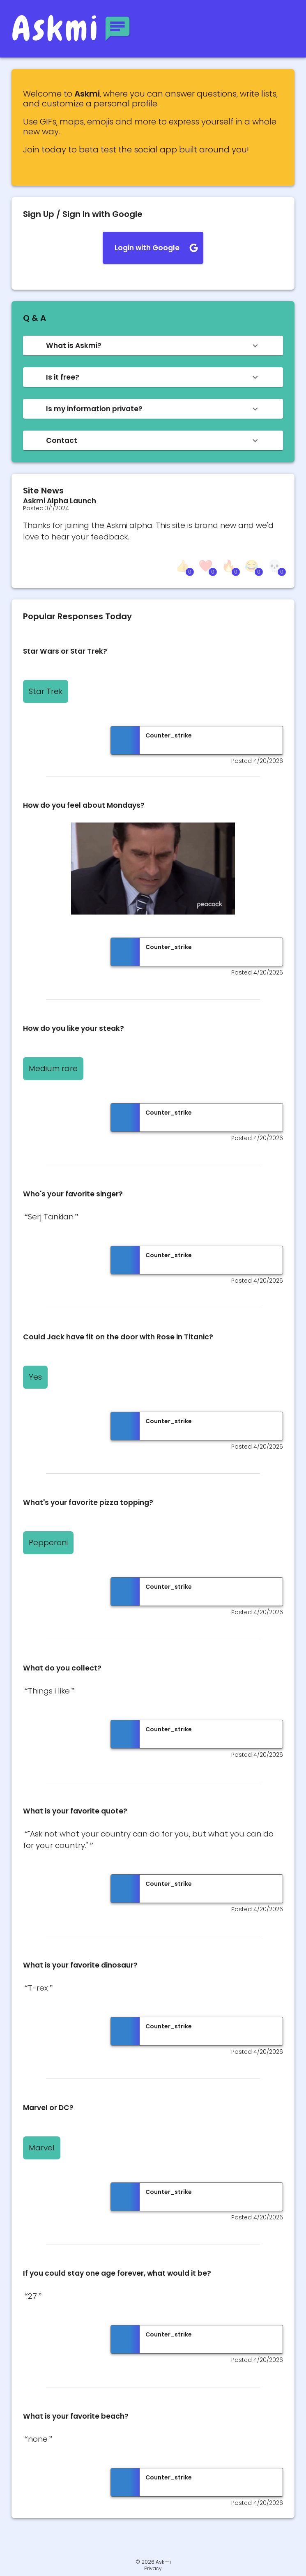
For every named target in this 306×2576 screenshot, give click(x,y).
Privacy (153, 2568)
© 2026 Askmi (153, 2561)
